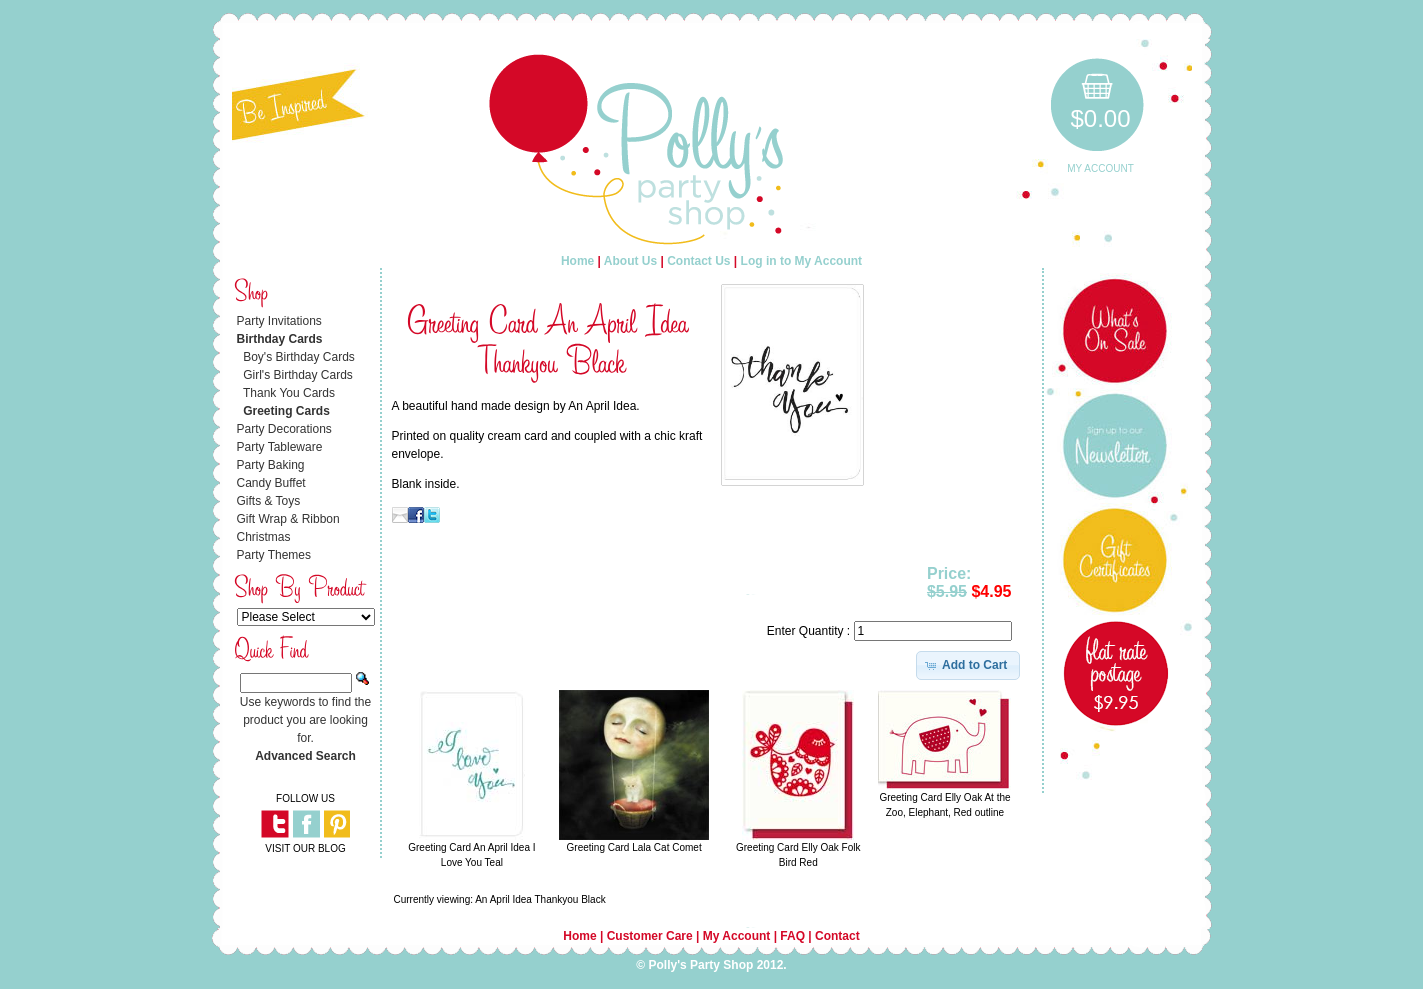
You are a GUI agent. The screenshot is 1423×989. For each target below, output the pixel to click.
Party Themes (274, 555)
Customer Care (650, 936)
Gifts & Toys (269, 501)
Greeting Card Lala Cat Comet (634, 847)
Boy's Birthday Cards (299, 357)
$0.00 (1100, 118)
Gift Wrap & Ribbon (288, 519)
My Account (1100, 168)
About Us (630, 261)
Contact (837, 936)
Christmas (264, 537)
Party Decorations (284, 429)
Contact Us (698, 261)
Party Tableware (280, 447)
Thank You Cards (289, 393)
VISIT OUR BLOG (305, 848)
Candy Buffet (271, 483)
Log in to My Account (802, 261)
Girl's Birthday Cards (298, 375)
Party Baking (271, 465)
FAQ (792, 936)
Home (577, 261)
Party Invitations (279, 321)
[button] (968, 665)
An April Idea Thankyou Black (540, 899)
